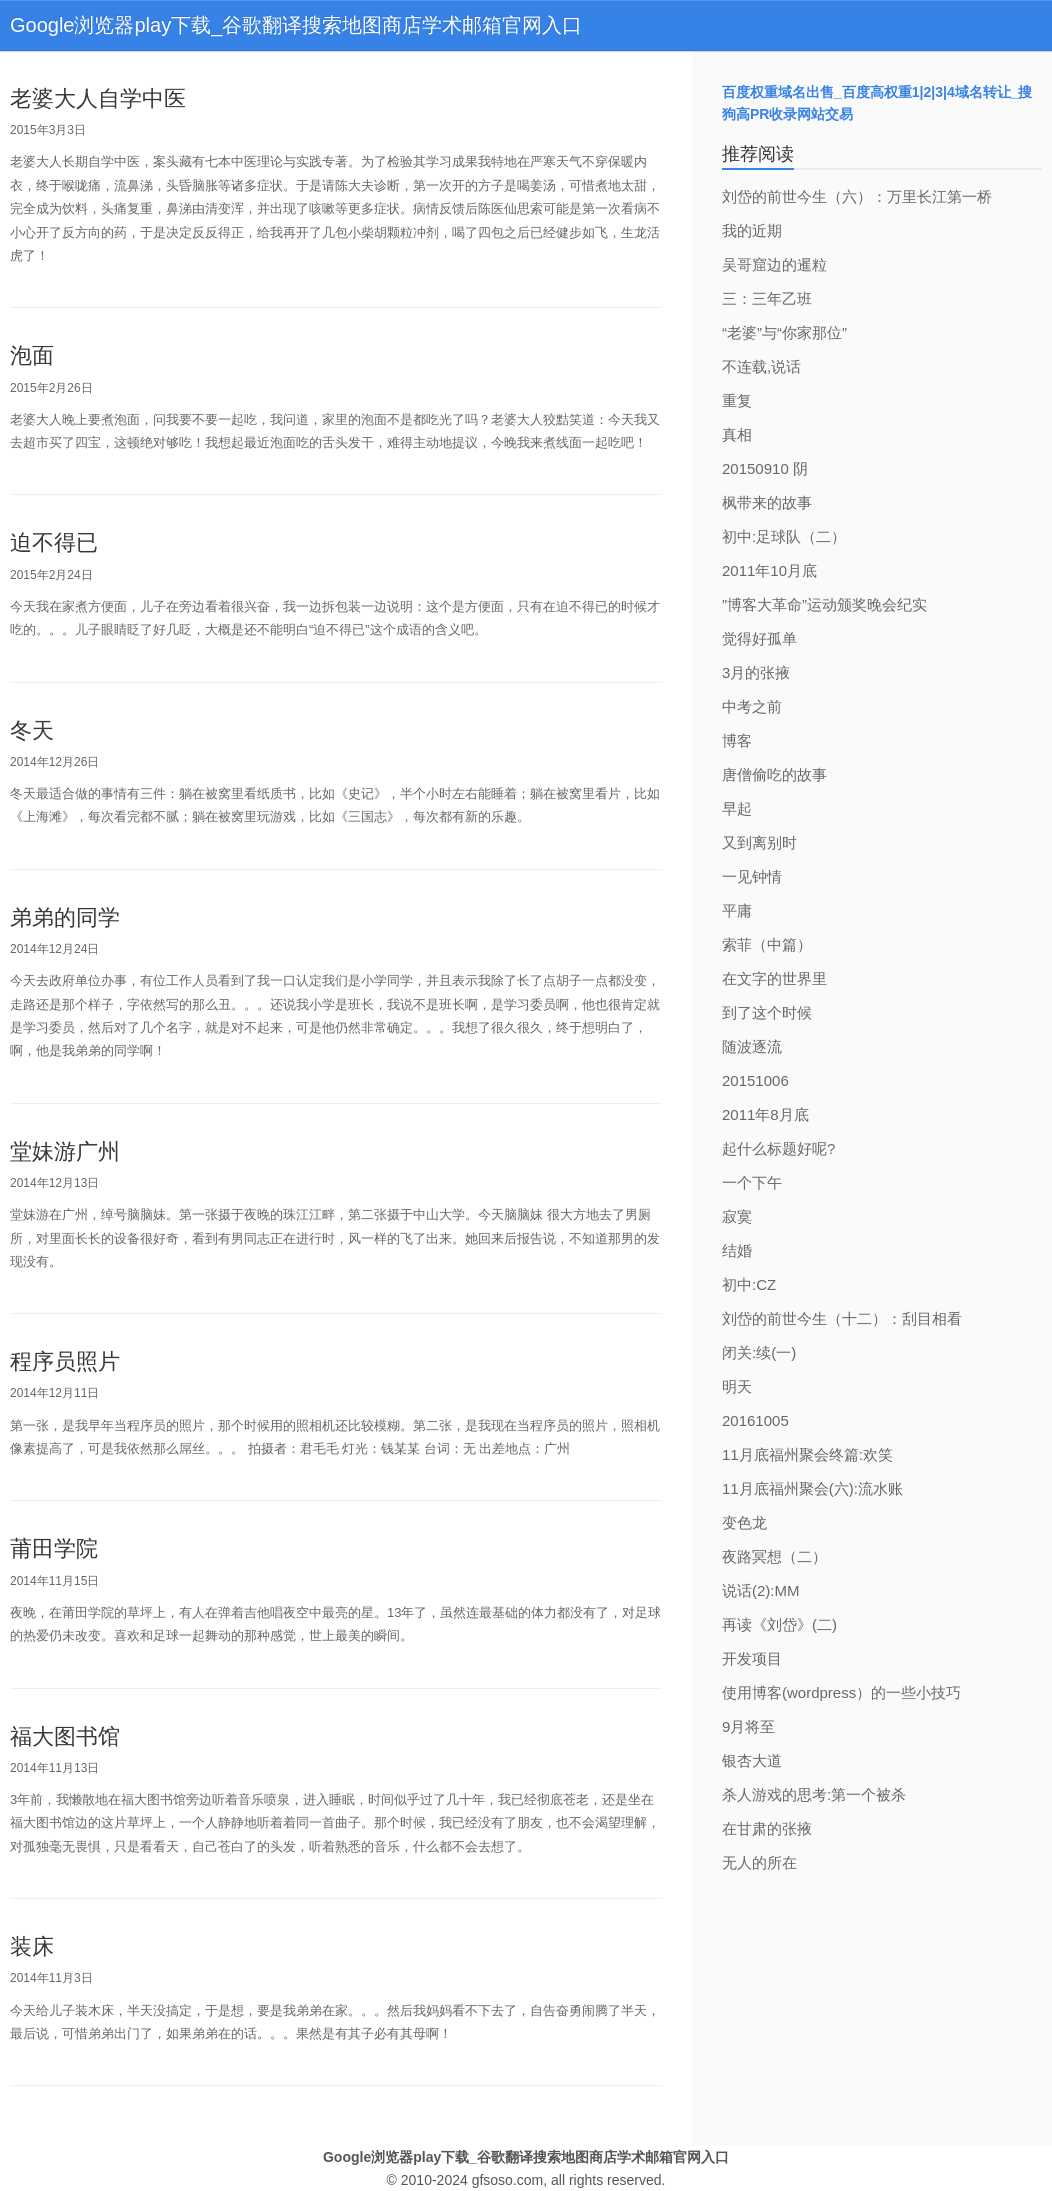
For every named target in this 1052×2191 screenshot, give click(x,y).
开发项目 (752, 1658)
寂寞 (737, 1216)
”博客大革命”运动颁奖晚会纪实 (824, 604)
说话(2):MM (761, 1590)
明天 (737, 1386)
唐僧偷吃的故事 (774, 774)
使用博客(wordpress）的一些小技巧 (841, 1692)
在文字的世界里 (774, 978)
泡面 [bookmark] (32, 355)
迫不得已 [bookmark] (54, 542)
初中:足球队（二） (784, 536)
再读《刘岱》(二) (779, 1624)
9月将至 (748, 1726)
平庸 (737, 910)
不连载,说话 (761, 366)
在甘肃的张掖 (767, 1828)
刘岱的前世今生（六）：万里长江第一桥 (857, 196)
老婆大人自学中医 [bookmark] (98, 98)
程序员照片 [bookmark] (65, 1361)
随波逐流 (752, 1046)
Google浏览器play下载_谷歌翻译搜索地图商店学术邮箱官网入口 (296, 25)
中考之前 (752, 706)
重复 (737, 400)
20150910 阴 (765, 468)
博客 (737, 740)
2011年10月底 (769, 570)
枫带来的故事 (767, 502)
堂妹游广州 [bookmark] (65, 1151)
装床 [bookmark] (32, 1946)
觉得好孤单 (759, 638)
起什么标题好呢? (778, 1148)
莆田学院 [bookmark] (54, 1548)
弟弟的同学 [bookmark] (65, 917)
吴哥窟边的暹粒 (774, 264)
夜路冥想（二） (774, 1556)
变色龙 (744, 1522)
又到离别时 (759, 842)
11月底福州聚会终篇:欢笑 (807, 1454)
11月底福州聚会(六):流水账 (812, 1488)
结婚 (737, 1250)
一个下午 (752, 1182)
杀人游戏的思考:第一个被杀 (814, 1794)
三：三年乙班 (767, 298)
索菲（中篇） (767, 944)
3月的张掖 (756, 672)
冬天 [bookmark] (32, 730)
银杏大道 (752, 1760)
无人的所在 (759, 1862)
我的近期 (752, 230)
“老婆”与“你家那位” (784, 332)
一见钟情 (752, 876)
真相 (737, 434)
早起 (737, 808)
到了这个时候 (767, 1012)
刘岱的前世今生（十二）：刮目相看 (842, 1318)
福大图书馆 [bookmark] (65, 1736)
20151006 (755, 1080)
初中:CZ (749, 1284)
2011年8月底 (765, 1114)
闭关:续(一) (759, 1352)
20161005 (755, 1420)
